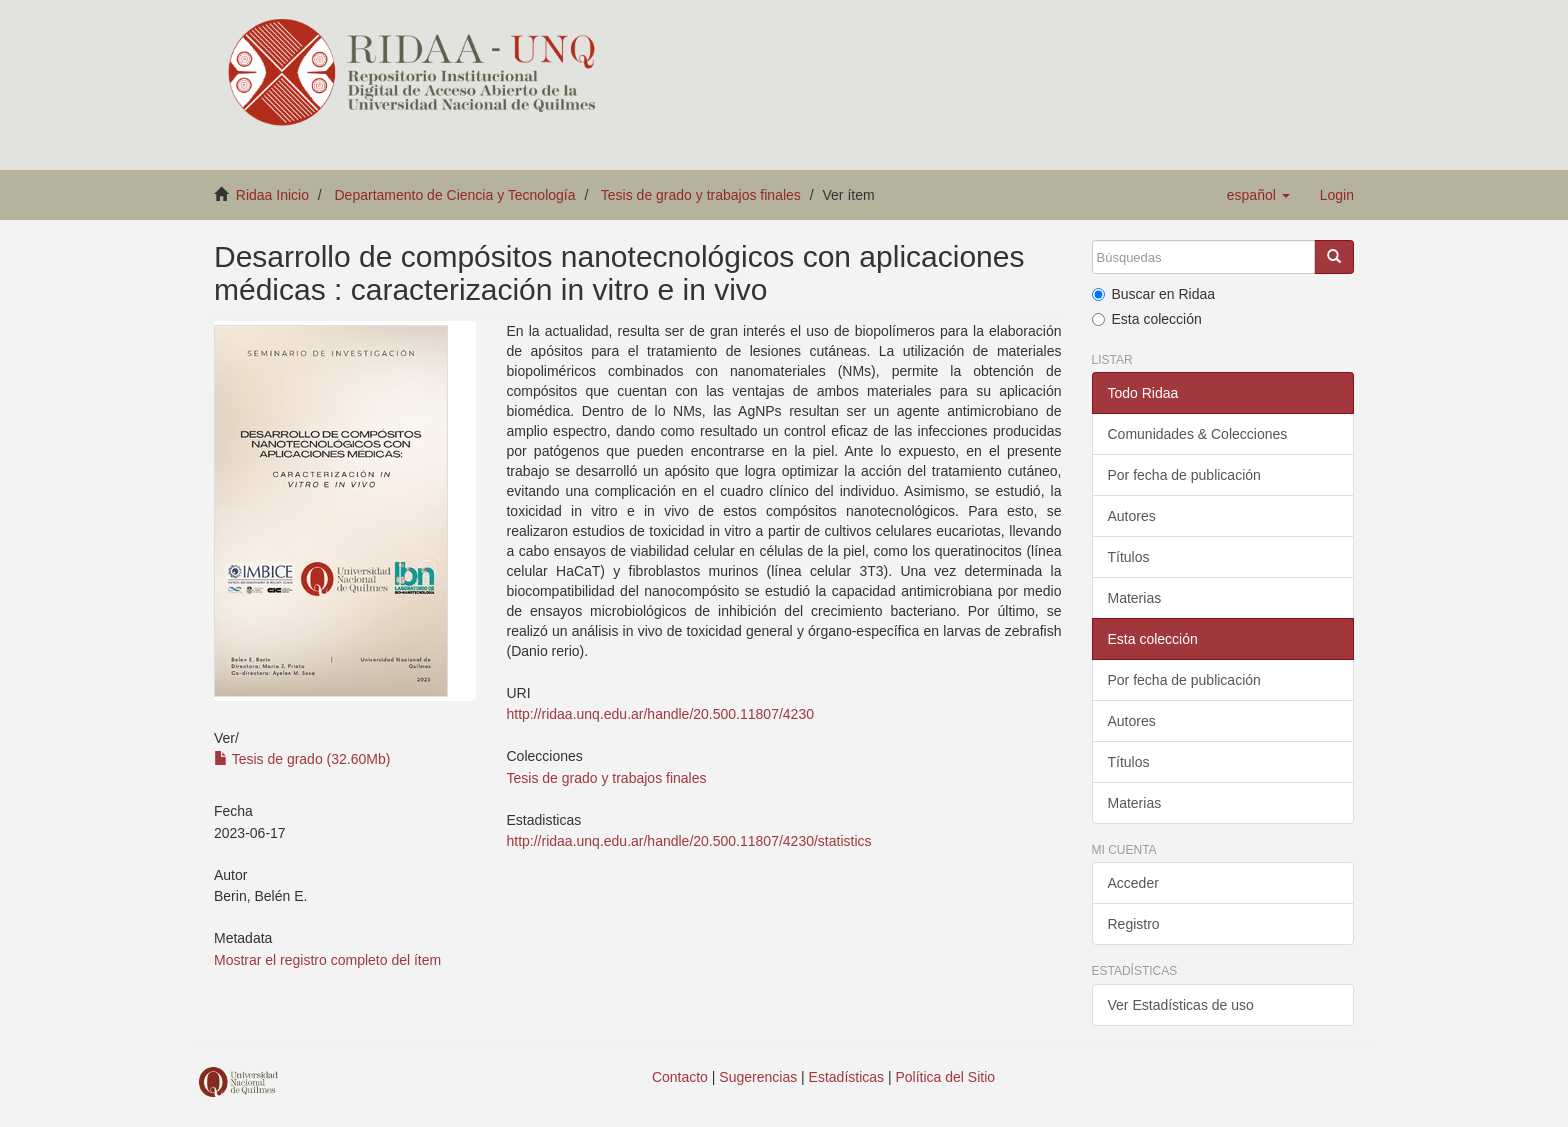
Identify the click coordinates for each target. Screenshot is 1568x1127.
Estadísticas (846, 1077)
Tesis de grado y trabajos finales (701, 195)
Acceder (1133, 883)
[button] (1258, 195)
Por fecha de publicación (1184, 475)
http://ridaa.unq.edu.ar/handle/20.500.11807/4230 (659, 714)
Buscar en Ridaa (1154, 294)
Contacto (680, 1077)
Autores (1132, 516)
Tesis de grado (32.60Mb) (302, 759)
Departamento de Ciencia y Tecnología (455, 195)
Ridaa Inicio (272, 195)
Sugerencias (758, 1077)
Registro (1134, 924)
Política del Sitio (946, 1077)
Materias (1135, 598)
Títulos (1129, 557)
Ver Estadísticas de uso (1181, 1005)
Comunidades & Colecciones (1198, 434)
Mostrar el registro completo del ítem (327, 960)
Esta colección (1147, 319)
